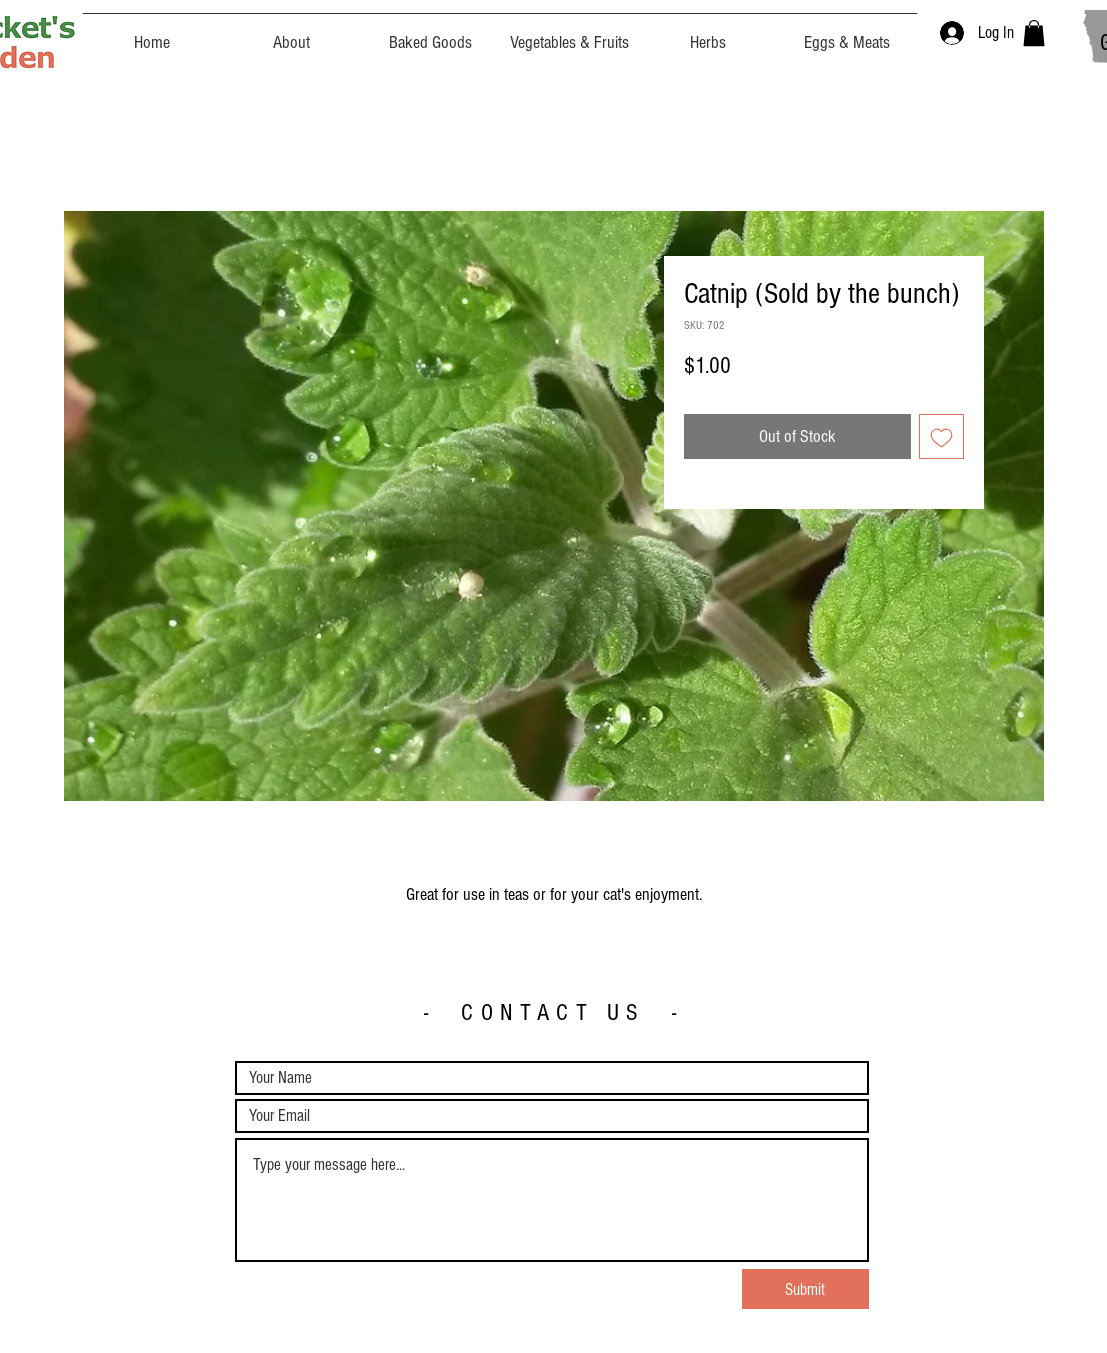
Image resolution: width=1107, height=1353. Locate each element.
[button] (1034, 33)
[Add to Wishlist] (941, 436)
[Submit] (805, 1289)
